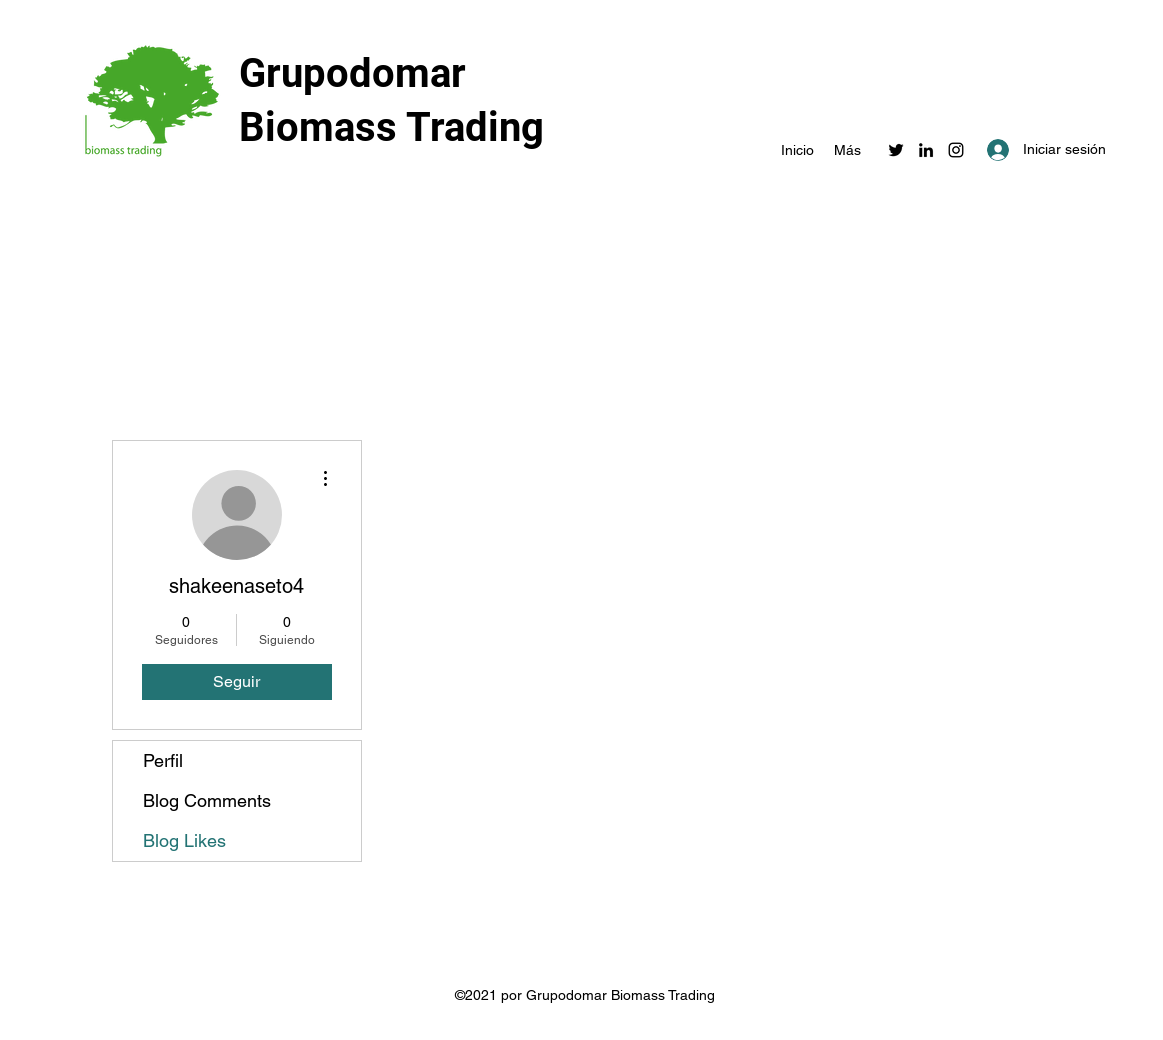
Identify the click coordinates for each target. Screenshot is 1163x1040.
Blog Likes (184, 840)
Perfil (163, 760)
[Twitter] (896, 150)
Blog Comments (207, 800)
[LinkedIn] (926, 150)
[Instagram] (956, 150)
